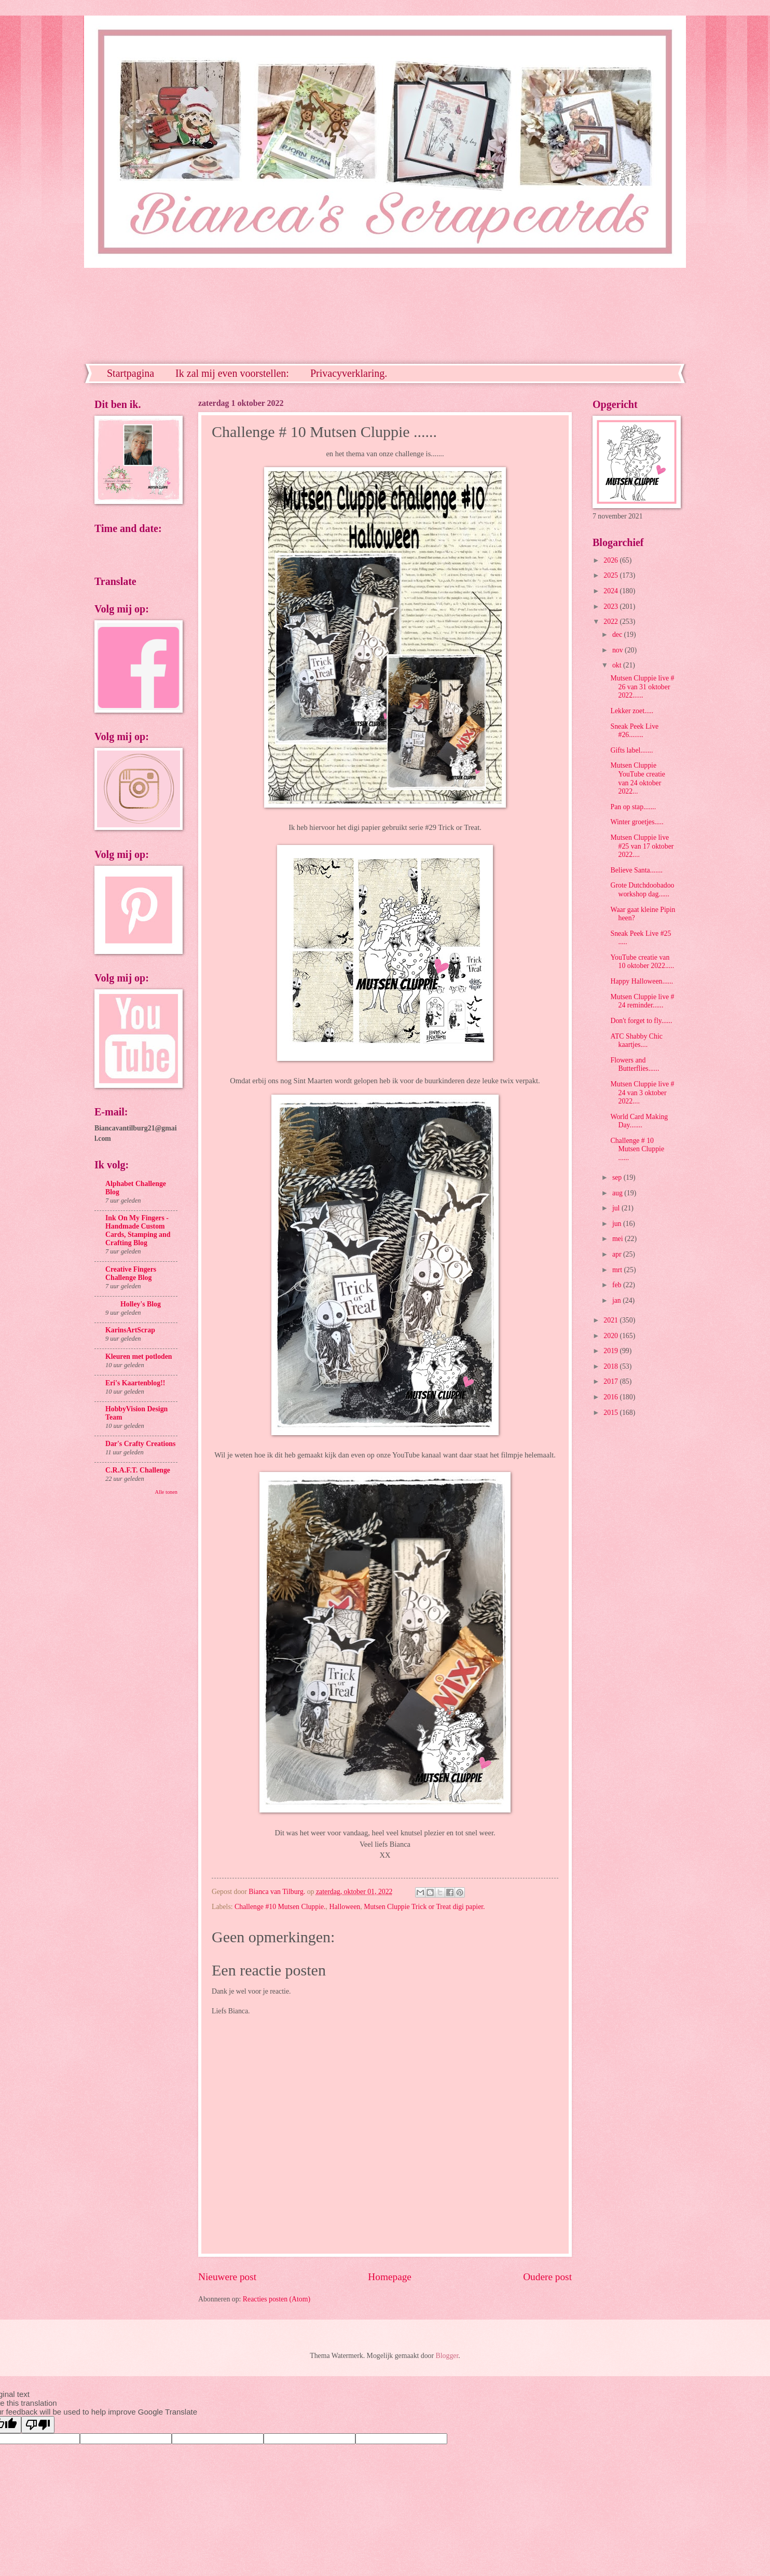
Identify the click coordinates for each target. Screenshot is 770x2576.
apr (617, 1254)
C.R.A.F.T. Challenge (137, 1470)
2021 (611, 1320)
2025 (611, 575)
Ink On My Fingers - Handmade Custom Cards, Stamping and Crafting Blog (137, 1230)
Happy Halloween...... (641, 981)
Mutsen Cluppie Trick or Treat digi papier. (424, 1907)
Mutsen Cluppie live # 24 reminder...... (642, 1001)
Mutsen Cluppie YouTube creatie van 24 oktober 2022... (637, 778)
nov (618, 650)
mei (618, 1239)
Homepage (389, 2276)
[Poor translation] (37, 2424)
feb (617, 1285)
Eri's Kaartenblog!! (135, 1383)
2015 (611, 1412)
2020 (611, 1336)
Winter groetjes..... (636, 822)
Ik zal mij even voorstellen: (232, 373)
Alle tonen (166, 1492)
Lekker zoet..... (631, 711)
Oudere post (547, 2276)
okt (617, 665)
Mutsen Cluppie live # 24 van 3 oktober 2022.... (642, 1092)
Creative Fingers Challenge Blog (130, 1273)
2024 (611, 591)
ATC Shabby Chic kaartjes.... (636, 1040)
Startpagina (130, 373)
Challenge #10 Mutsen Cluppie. (280, 1907)
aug (618, 1193)
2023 (611, 606)
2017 (611, 1381)
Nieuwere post (227, 2276)
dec (618, 634)
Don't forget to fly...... (641, 1021)
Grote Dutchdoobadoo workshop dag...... (642, 889)
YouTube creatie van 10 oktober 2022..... (642, 961)
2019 (611, 1351)
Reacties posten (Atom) (276, 2299)
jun (617, 1224)
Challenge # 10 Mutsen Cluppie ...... (637, 1149)
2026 (611, 560)
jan (617, 1300)
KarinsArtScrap (130, 1330)
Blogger (447, 2356)
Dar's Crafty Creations (140, 1444)
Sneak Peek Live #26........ (634, 731)
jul (617, 1208)
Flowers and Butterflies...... (634, 1064)
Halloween (344, 1907)
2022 (611, 621)
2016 (611, 1397)
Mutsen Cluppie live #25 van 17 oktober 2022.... (641, 846)
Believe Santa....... (636, 870)
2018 (611, 1366)
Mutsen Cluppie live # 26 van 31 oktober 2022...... (642, 686)
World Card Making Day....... (639, 1121)
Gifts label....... (631, 750)
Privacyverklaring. (348, 373)
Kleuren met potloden (138, 1356)
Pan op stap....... (633, 807)
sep (618, 1177)
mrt (618, 1270)
